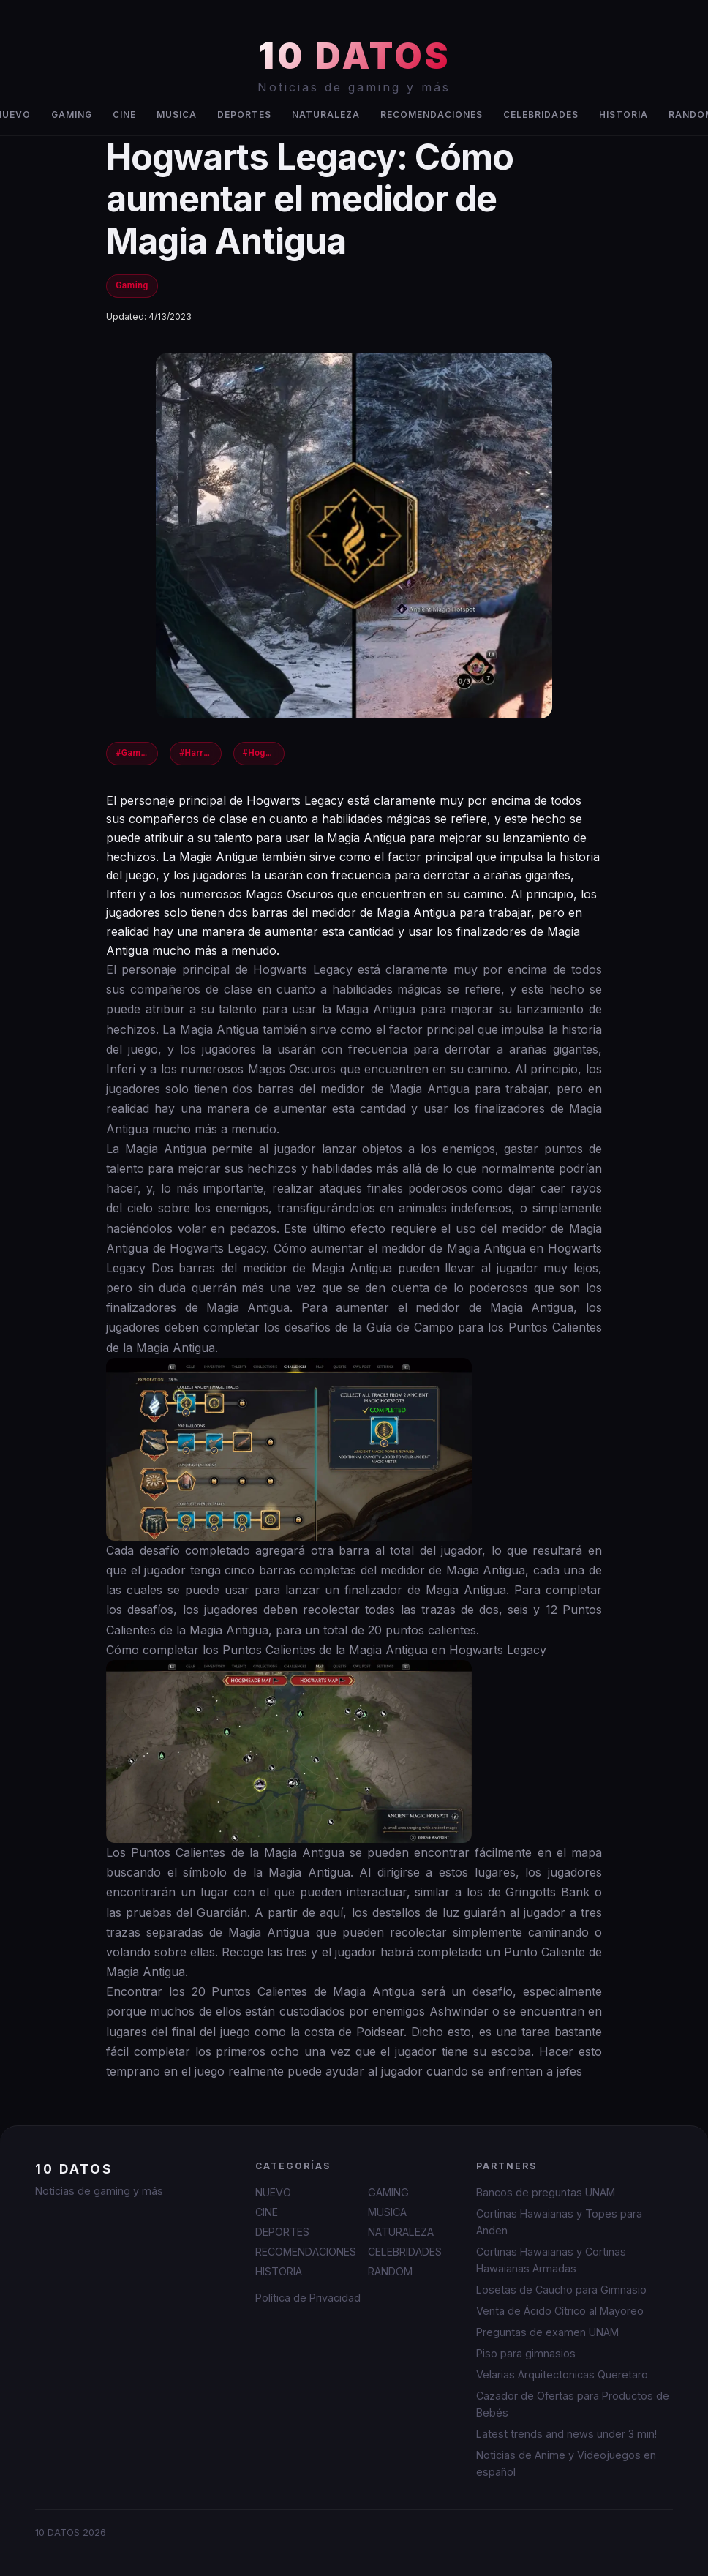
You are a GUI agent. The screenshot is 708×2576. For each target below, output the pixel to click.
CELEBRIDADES (541, 114)
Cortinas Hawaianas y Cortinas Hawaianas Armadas (551, 2260)
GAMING (71, 114)
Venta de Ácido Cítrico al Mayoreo (560, 2311)
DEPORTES (244, 114)
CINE (124, 114)
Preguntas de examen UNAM (547, 2332)
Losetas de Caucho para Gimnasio (561, 2289)
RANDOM (390, 2271)
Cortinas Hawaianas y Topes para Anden (559, 2222)
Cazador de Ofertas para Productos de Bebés (572, 2404)
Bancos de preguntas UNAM (545, 2192)
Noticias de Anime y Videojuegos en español (566, 2463)
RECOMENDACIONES (431, 114)
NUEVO (273, 2192)
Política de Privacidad (308, 2297)
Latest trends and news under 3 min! (566, 2433)
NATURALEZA (326, 114)
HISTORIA (623, 114)
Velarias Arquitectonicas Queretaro (562, 2374)
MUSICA (177, 114)
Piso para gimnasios (526, 2353)
